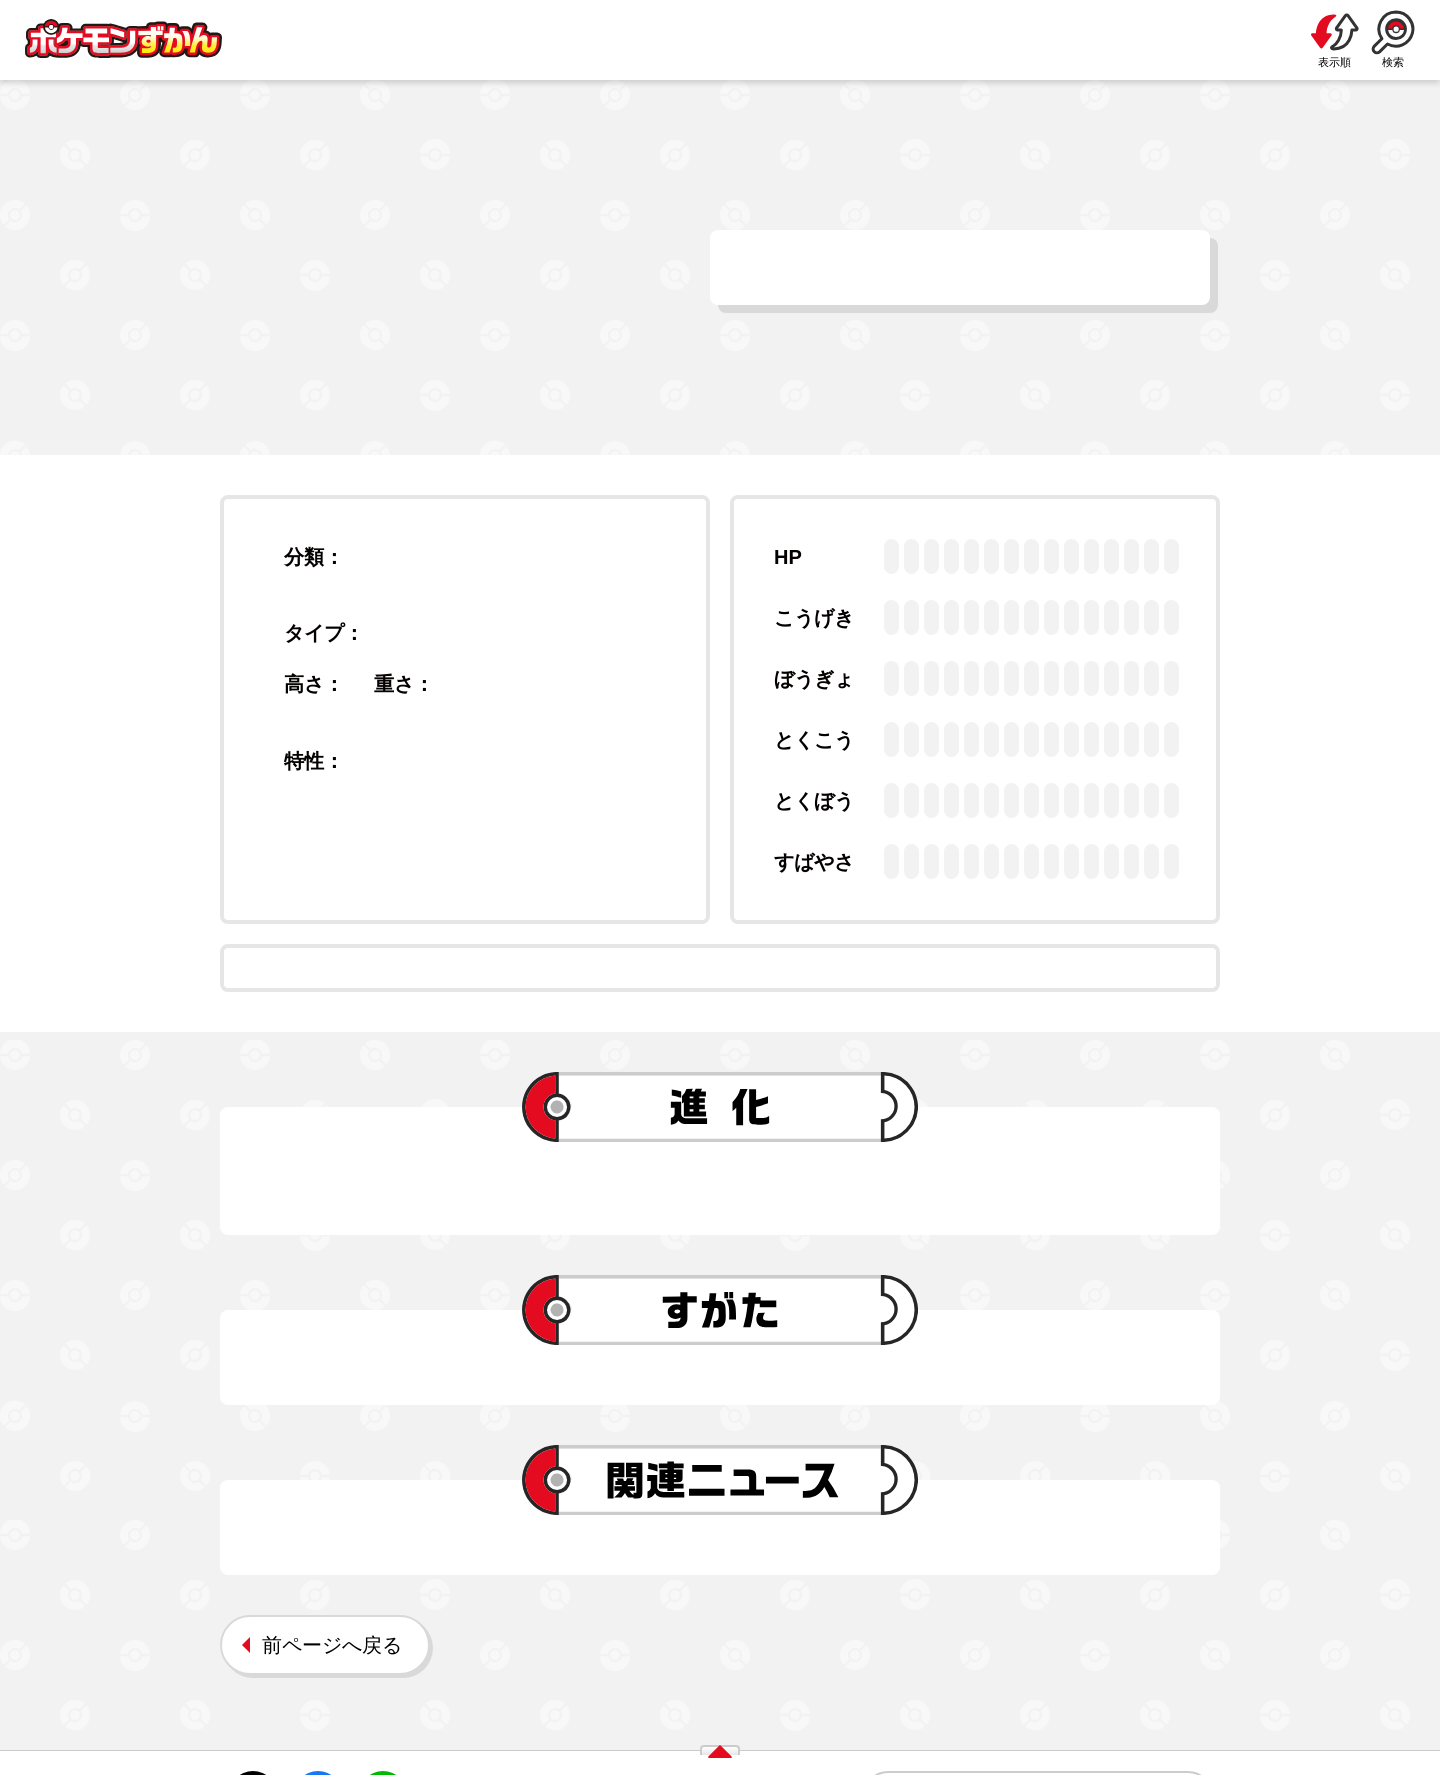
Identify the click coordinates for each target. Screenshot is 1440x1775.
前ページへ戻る (332, 1645)
